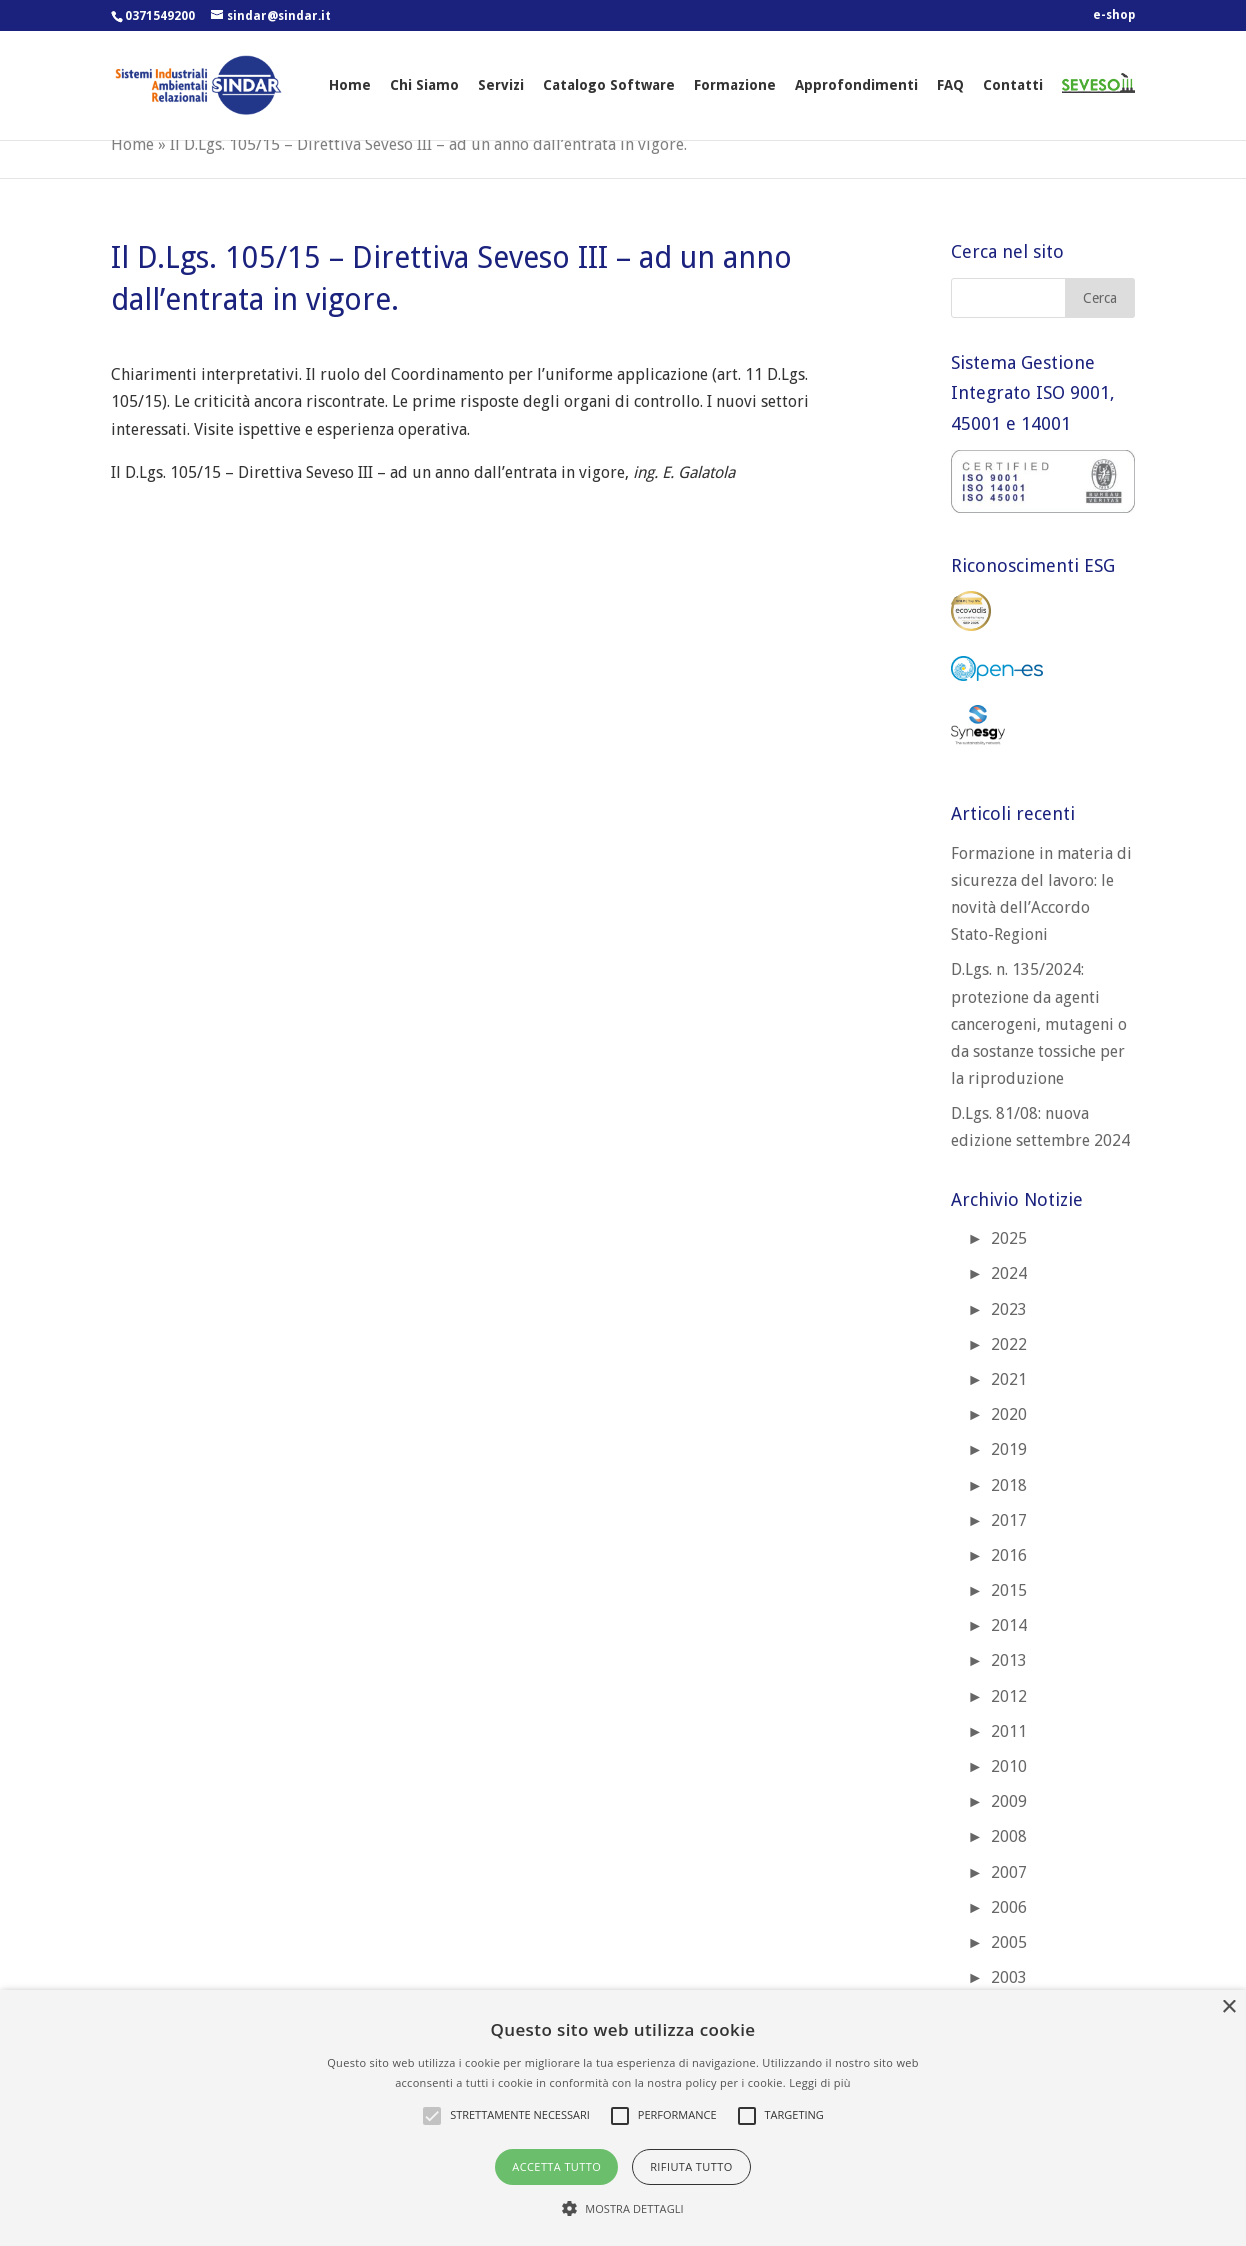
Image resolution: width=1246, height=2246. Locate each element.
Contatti (1013, 85)
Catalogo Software (609, 85)
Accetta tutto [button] (556, 2166)
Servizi (501, 85)
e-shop (1114, 15)
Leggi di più (820, 2082)
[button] (623, 2208)
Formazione (735, 85)
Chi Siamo (424, 85)
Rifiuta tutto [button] (691, 2166)
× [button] (1228, 2007)
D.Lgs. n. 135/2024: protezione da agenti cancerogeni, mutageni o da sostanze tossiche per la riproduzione (1039, 1024)
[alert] (623, 2118)
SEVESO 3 (1091, 104)
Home (350, 85)
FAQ (950, 85)
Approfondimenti (856, 85)
